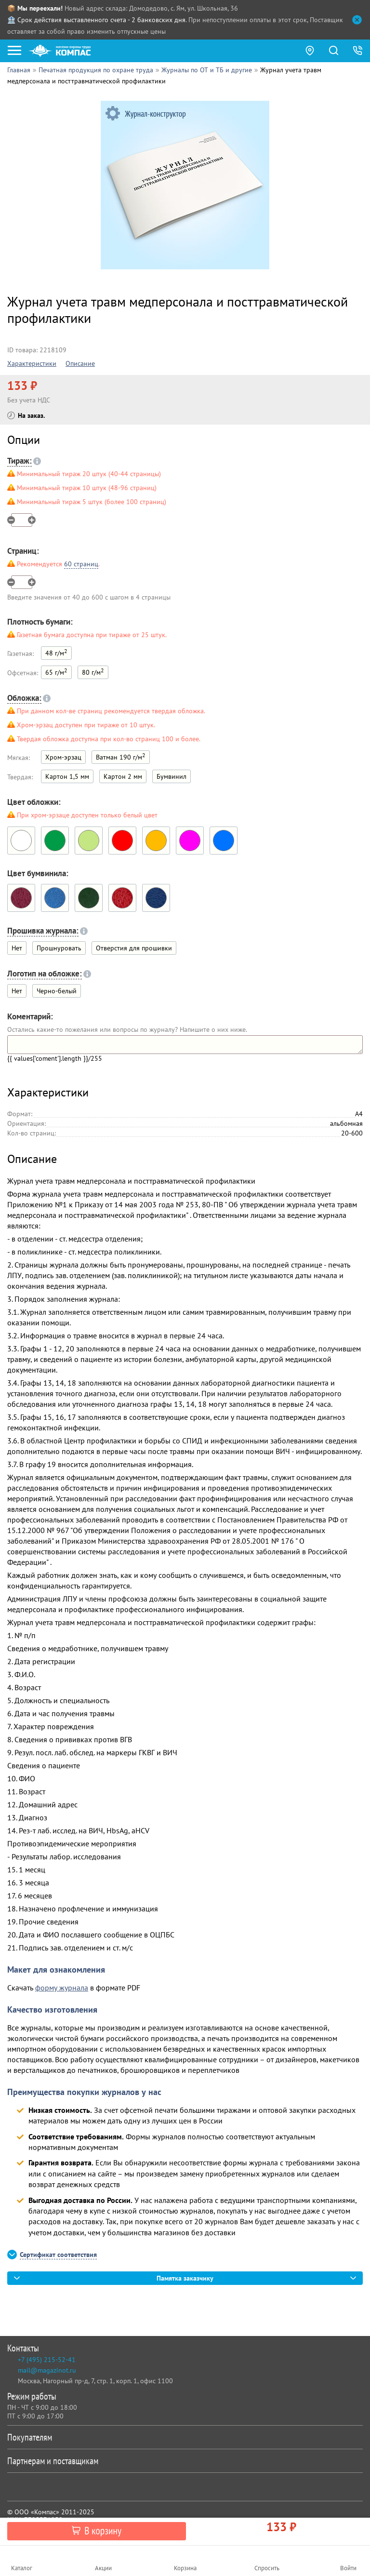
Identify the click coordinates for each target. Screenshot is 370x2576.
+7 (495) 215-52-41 (47, 2359)
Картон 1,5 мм (67, 776)
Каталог (21, 2568)
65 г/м (56, 672)
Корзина (185, 2568)
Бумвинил (171, 776)
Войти (348, 2568)
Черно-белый (57, 991)
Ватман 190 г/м (120, 756)
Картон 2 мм (123, 776)
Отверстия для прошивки (134, 948)
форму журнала (61, 1987)
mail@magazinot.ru (47, 2370)
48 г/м (56, 652)
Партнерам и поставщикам (183, 2461)
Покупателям (183, 2437)
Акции (103, 2568)
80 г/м (93, 672)
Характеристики (31, 363)
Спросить (266, 2568)
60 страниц (81, 564)
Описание (80, 363)
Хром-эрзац (63, 757)
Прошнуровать (59, 948)
